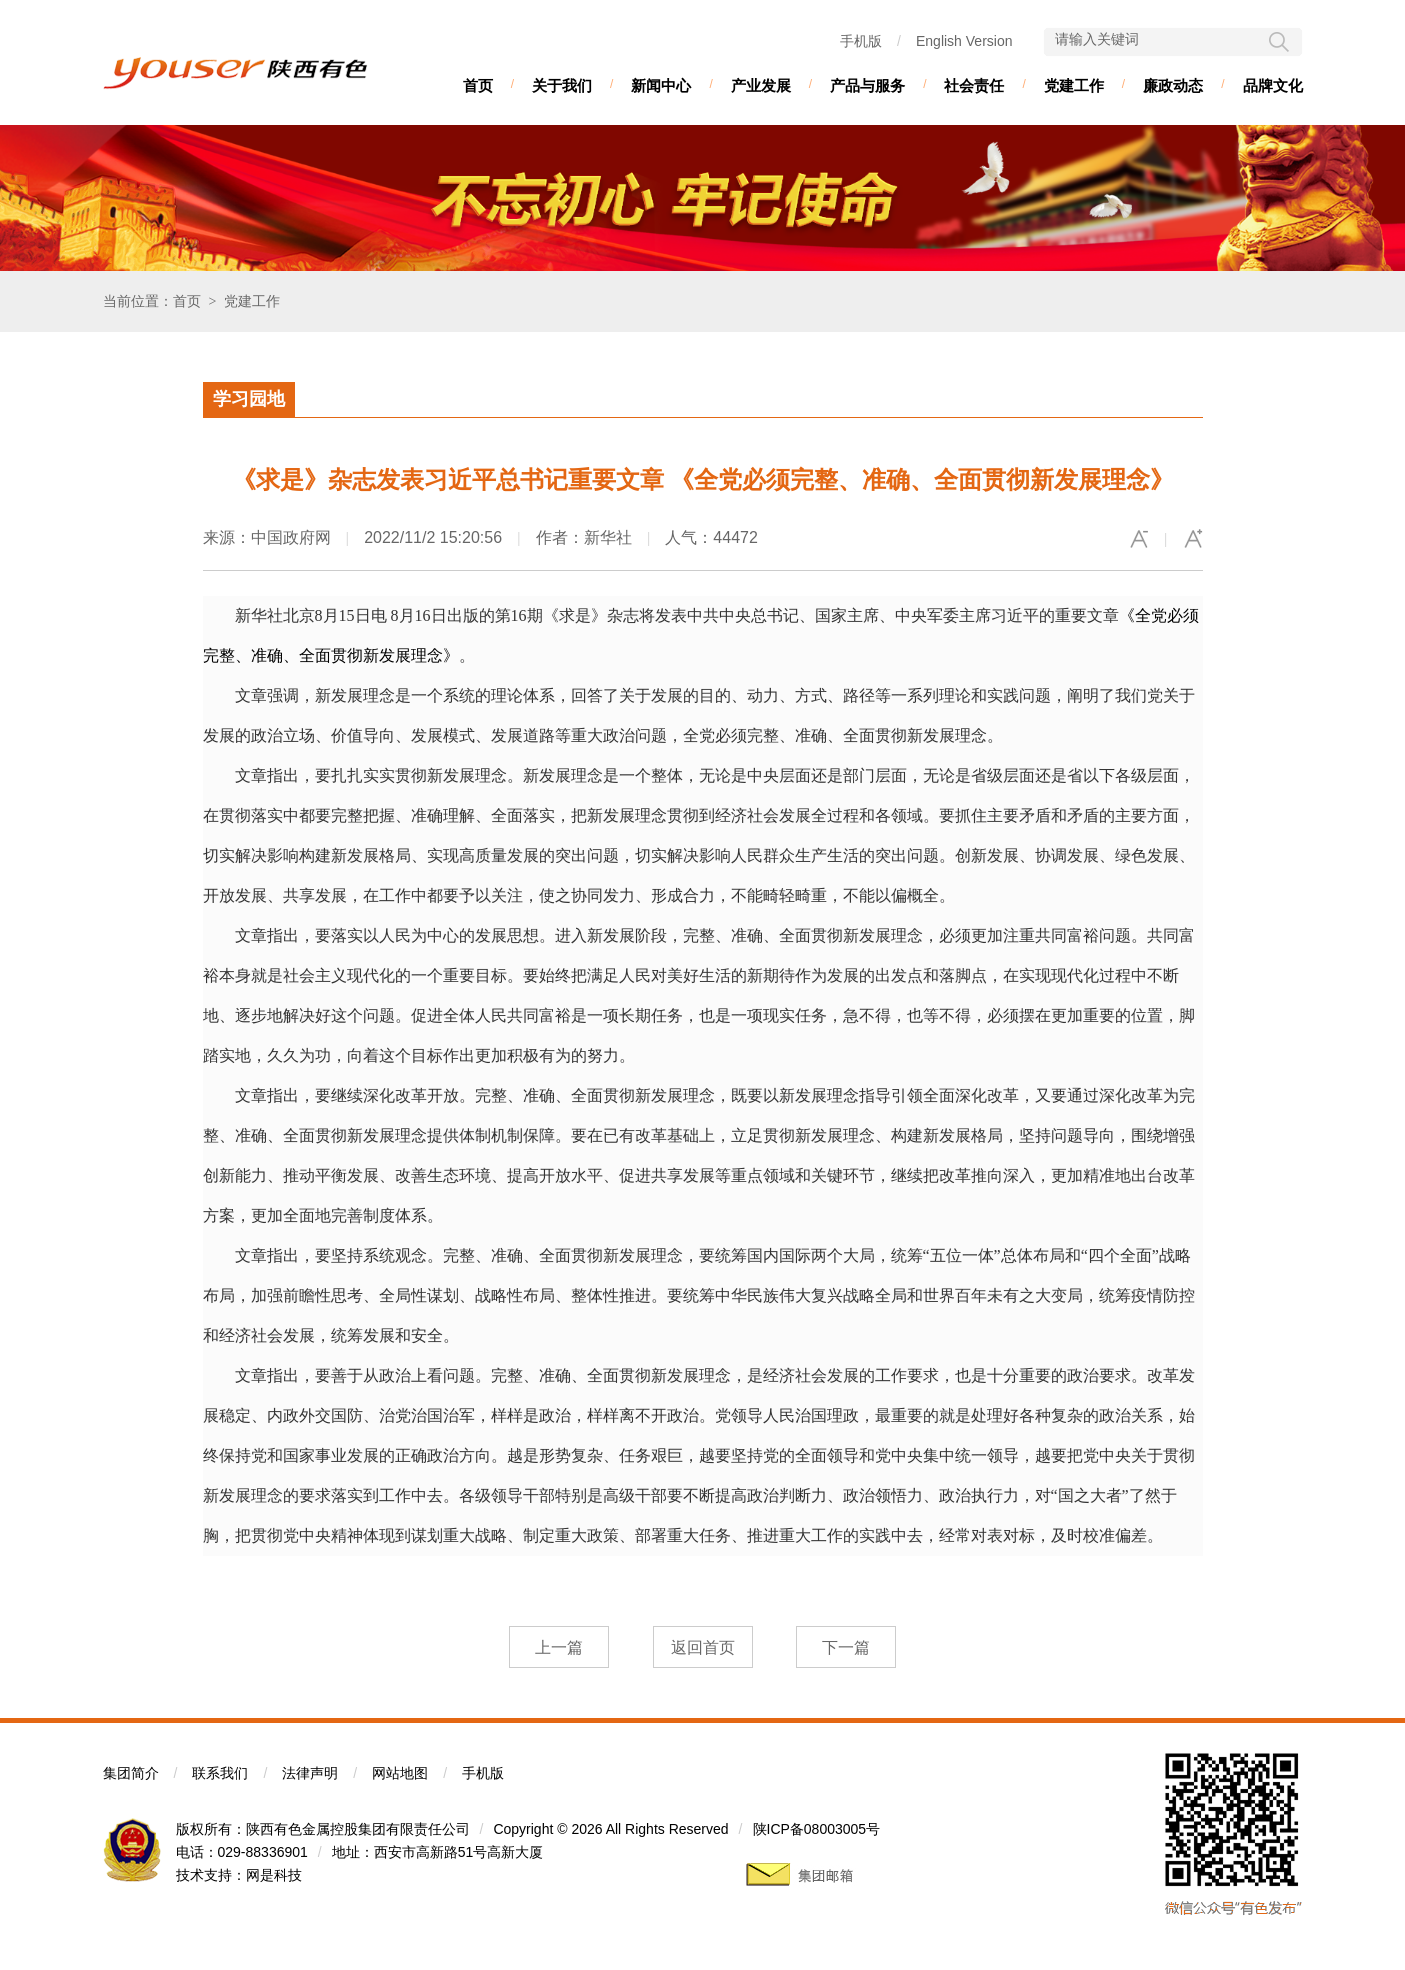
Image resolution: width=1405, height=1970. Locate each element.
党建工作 (1074, 85)
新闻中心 (661, 85)
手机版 (861, 41)
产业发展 (761, 85)
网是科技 (274, 1875)
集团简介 (131, 1773)
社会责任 (974, 85)
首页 (478, 85)
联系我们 (220, 1773)
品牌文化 (1273, 85)
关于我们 (562, 85)
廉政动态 (1173, 85)
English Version (964, 41)
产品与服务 (867, 85)
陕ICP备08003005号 (817, 1829)
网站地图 (400, 1773)
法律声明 (310, 1773)
